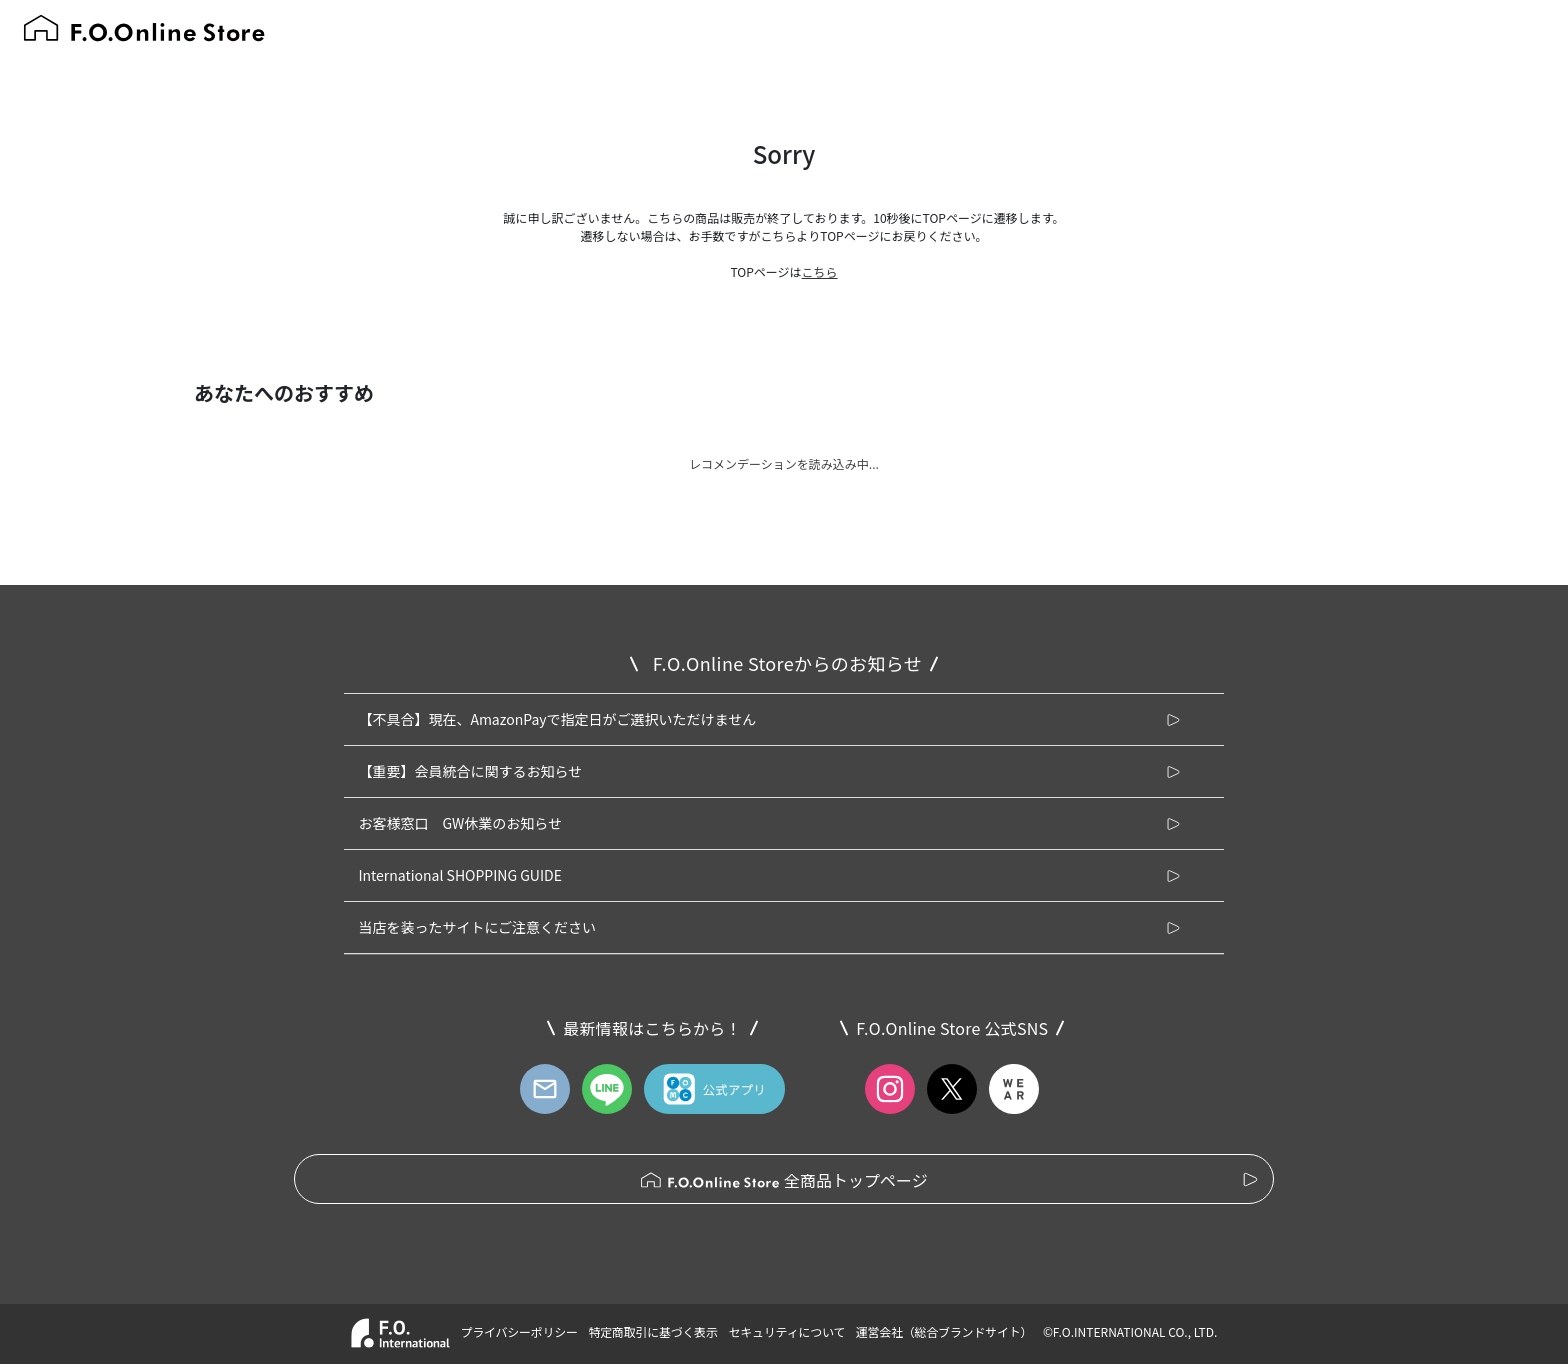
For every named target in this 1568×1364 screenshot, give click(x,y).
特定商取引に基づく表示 (652, 1331)
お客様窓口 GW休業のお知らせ (460, 823)
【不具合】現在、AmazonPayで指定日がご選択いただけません (557, 719)
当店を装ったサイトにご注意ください (477, 927)
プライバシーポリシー (518, 1331)
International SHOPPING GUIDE (460, 875)
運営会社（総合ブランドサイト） (944, 1331)
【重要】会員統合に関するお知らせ (470, 771)
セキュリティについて (787, 1331)
